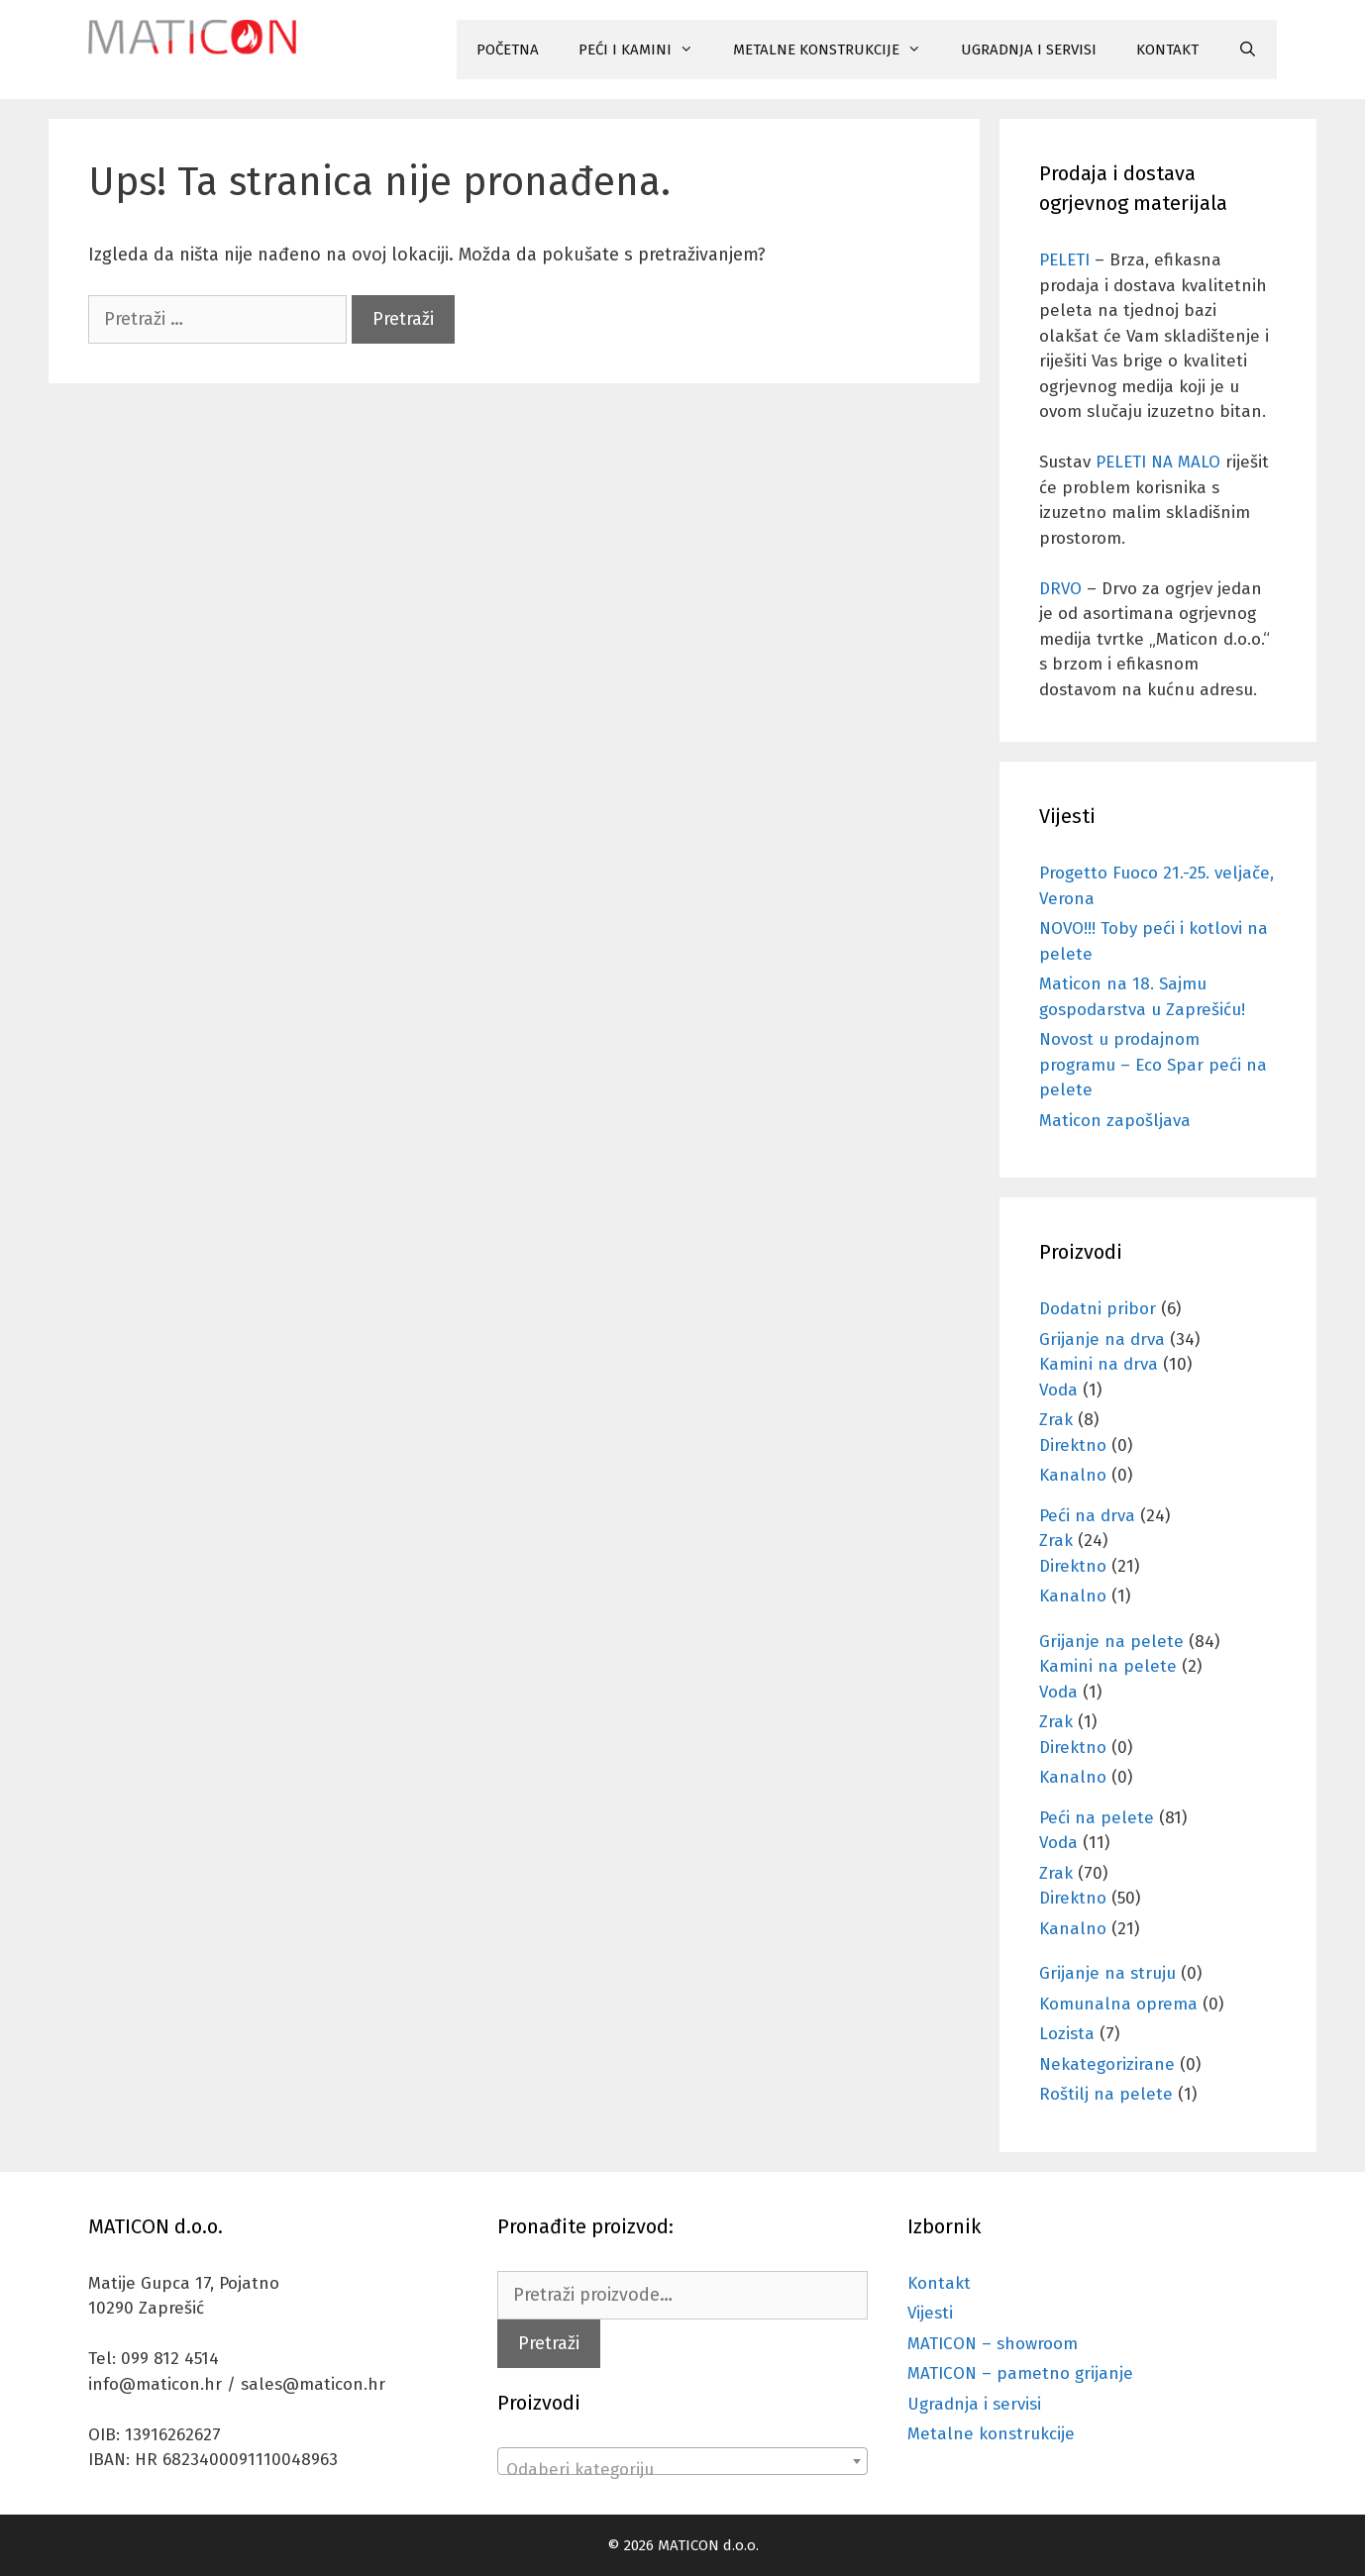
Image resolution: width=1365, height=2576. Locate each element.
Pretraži (548, 2343)
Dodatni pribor (1097, 1308)
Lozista (1067, 2033)
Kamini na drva (1098, 1364)
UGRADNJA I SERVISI (1029, 49)
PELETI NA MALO (1158, 462)
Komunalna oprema (1118, 2004)
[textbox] (682, 2470)
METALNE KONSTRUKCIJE (837, 49)
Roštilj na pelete (1106, 2094)
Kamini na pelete (1108, 1666)
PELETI (1064, 260)
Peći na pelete (1096, 1817)
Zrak (1056, 1419)
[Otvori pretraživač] (1247, 49)
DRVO (1060, 588)
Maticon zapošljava (1115, 1120)
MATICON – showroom (992, 2343)
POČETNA (507, 49)
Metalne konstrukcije (991, 2433)
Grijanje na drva (1102, 1339)
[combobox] (682, 2461)
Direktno (1072, 1445)
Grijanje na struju (1107, 1973)
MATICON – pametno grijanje (1020, 2373)
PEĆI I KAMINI (645, 49)
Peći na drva (1087, 1515)
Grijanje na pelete (1111, 1641)
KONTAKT (1167, 49)
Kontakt (939, 2283)
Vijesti (930, 2313)
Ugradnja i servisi (974, 2404)
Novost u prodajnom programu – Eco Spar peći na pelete (1153, 1064)
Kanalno (1072, 1475)
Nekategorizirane (1107, 2064)
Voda (1058, 1390)
